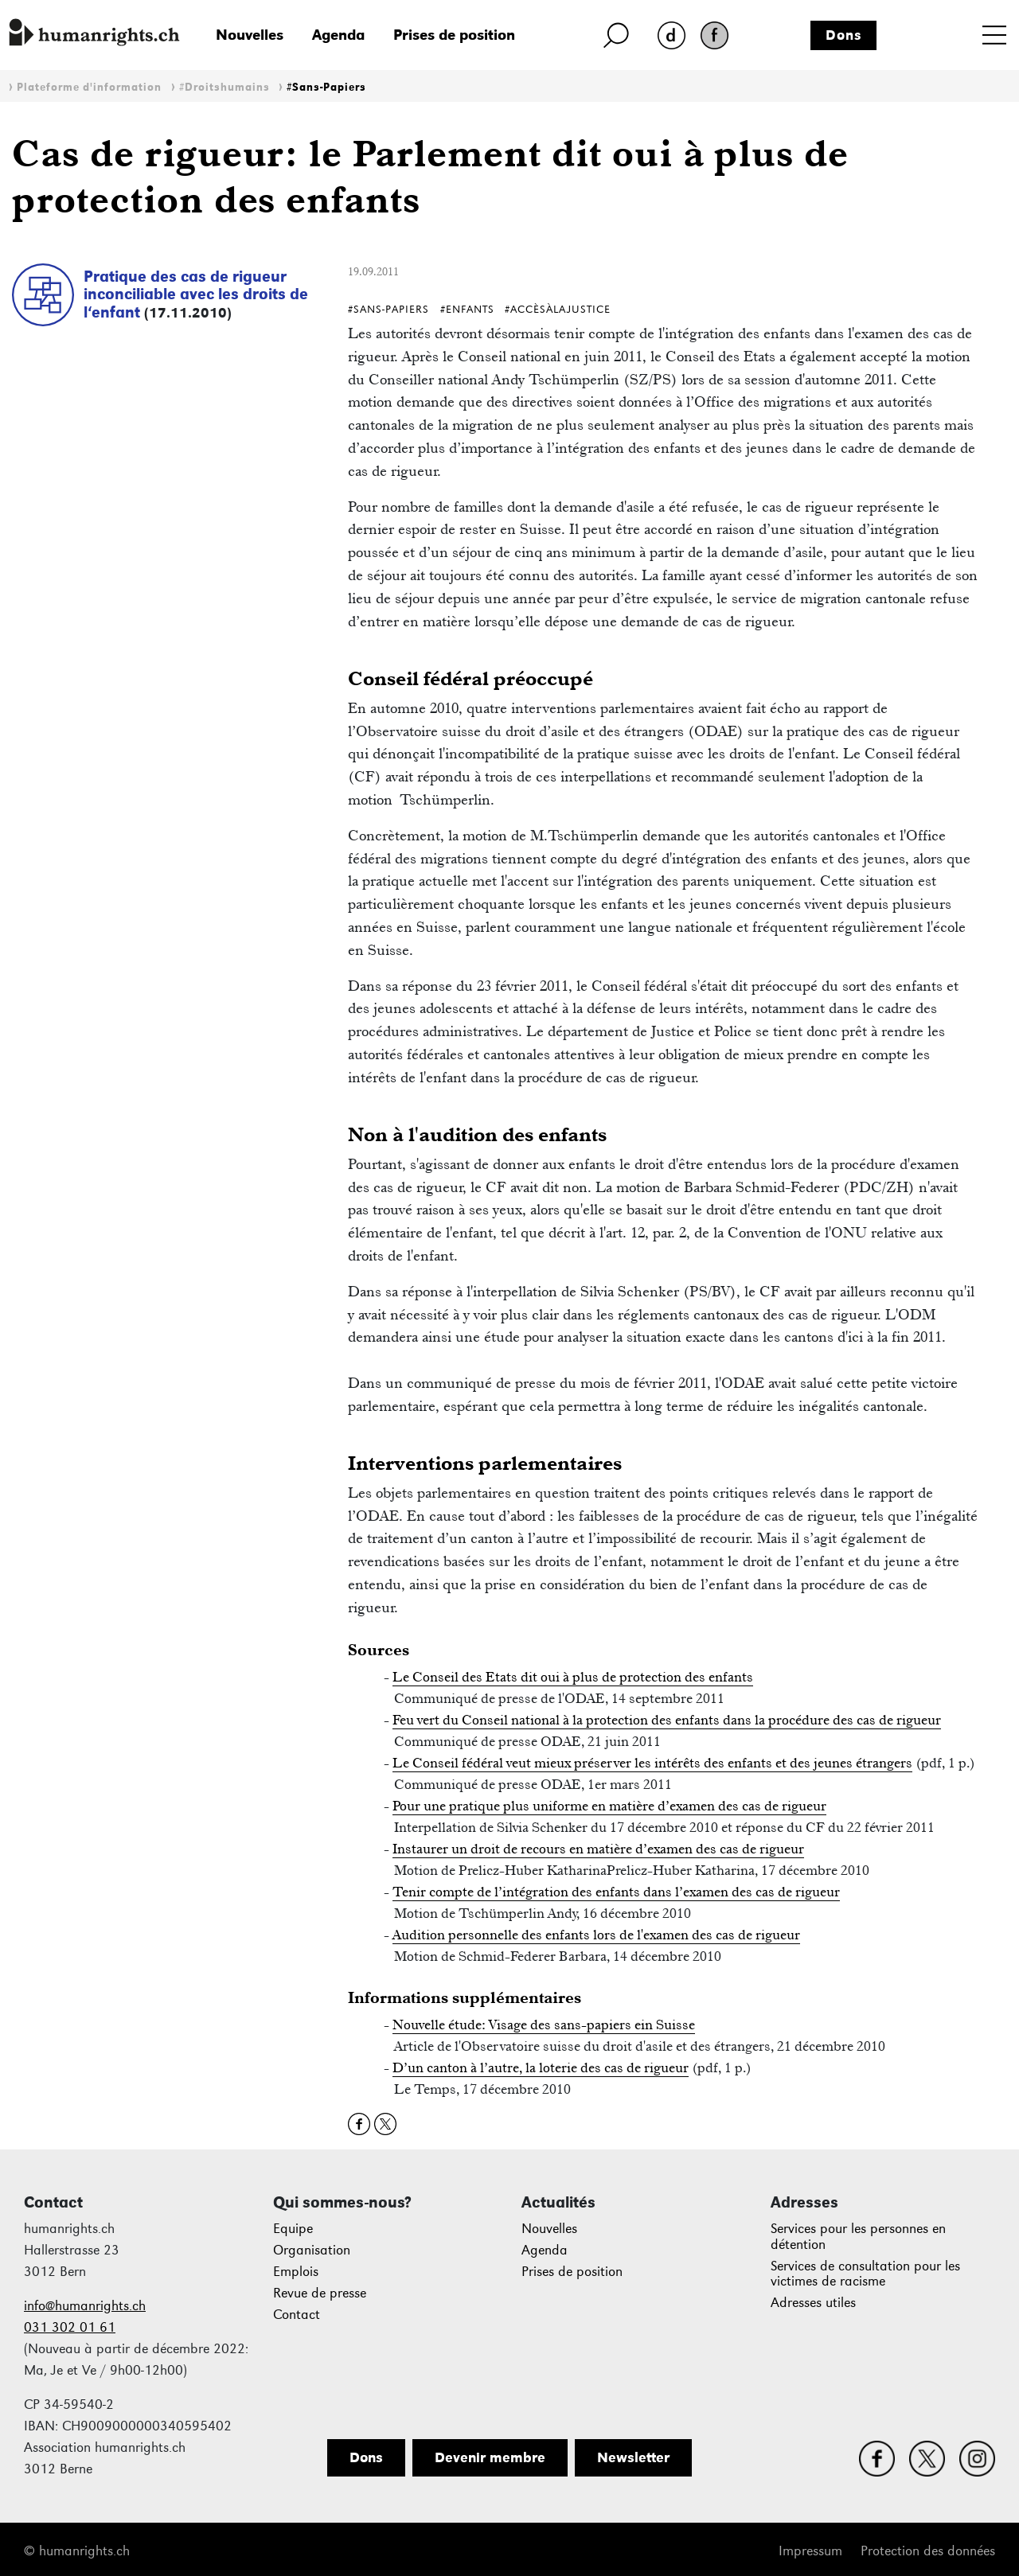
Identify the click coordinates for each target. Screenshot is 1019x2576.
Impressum (810, 2551)
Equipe (293, 2228)
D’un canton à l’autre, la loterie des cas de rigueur (540, 2067)
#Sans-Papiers (326, 87)
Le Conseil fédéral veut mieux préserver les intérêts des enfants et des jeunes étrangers (652, 1762)
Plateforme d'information (89, 87)
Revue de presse (319, 2293)
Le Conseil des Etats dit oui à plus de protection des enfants (572, 1677)
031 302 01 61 (69, 2327)
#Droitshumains (224, 87)
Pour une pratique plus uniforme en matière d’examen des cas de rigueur (609, 1805)
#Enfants (467, 309)
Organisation (311, 2250)
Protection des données (928, 2551)
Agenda (338, 34)
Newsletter (633, 2457)
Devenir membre (490, 2457)
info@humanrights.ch (85, 2305)
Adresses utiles (813, 2302)
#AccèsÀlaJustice (558, 309)
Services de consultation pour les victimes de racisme (865, 2274)
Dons (844, 35)
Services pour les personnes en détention (858, 2236)
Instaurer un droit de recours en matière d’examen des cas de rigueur (598, 1848)
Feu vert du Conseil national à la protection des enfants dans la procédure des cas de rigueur (666, 1719)
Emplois (295, 2271)
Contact (296, 2314)
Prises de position (454, 34)
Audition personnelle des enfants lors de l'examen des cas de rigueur (596, 1934)
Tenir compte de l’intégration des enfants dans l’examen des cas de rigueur (616, 1891)
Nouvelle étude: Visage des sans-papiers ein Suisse (543, 2024)
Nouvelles (249, 34)
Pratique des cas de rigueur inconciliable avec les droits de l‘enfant (196, 294)
